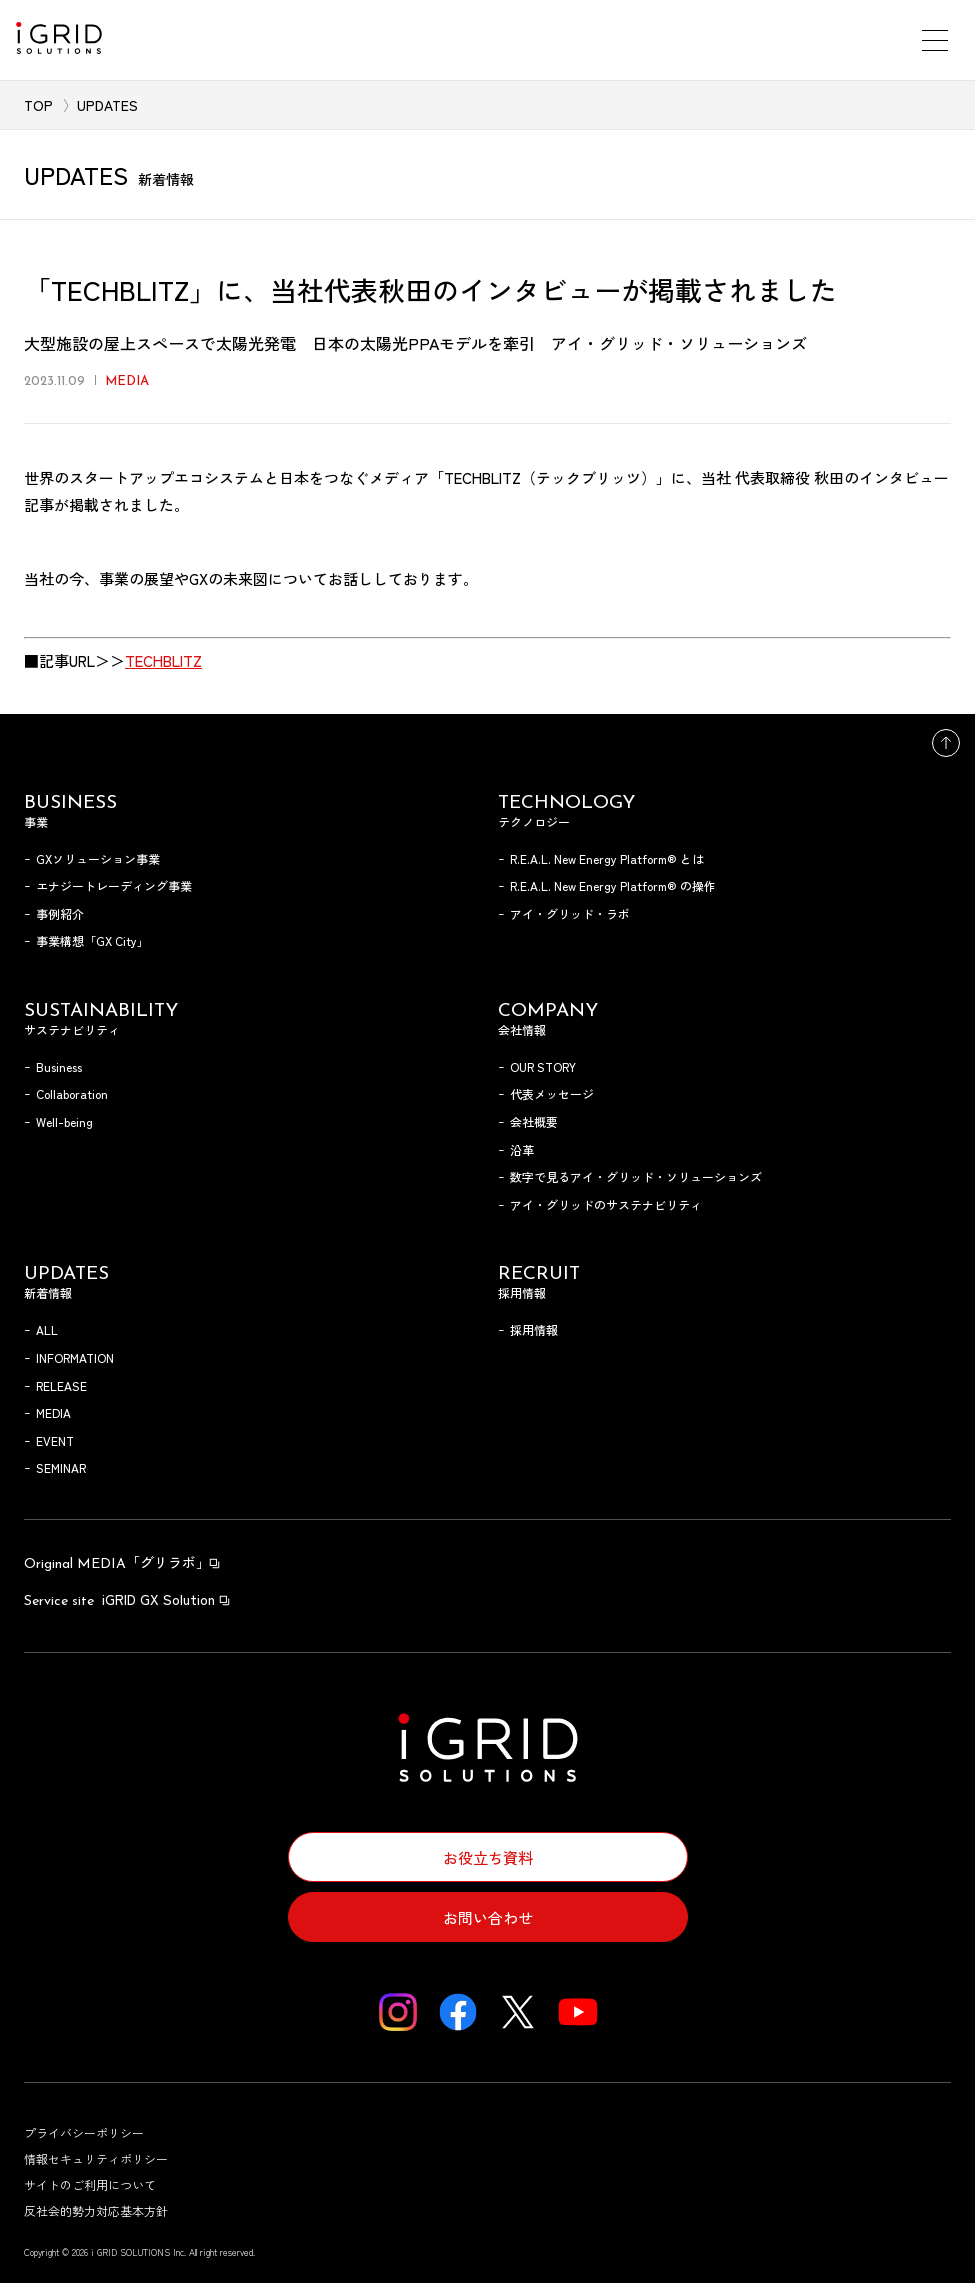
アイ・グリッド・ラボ (570, 913)
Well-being (64, 1121)
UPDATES (107, 105)
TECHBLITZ (163, 660)
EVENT (55, 1440)
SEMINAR (61, 1467)
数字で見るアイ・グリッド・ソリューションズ (636, 1176)
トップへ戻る (946, 743)
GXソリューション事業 (98, 858)
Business (59, 1066)
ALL (47, 1329)
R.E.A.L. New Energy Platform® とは (607, 858)
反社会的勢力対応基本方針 (96, 2210)
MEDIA (53, 1412)
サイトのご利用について (90, 2184)
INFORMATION (75, 1357)
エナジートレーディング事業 (114, 885)
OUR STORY (543, 1066)
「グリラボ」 (123, 1562)
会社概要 (534, 1121)
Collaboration (72, 1093)
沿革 (522, 1149)
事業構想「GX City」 (92, 940)
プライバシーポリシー (84, 2132)
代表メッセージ (552, 1093)
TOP (38, 105)
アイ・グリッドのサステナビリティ (606, 1204)
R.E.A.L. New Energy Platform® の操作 (613, 885)
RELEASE (61, 1385)
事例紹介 (60, 913)
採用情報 (534, 1329)
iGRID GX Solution (128, 1599)
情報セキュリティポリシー (96, 2158)
